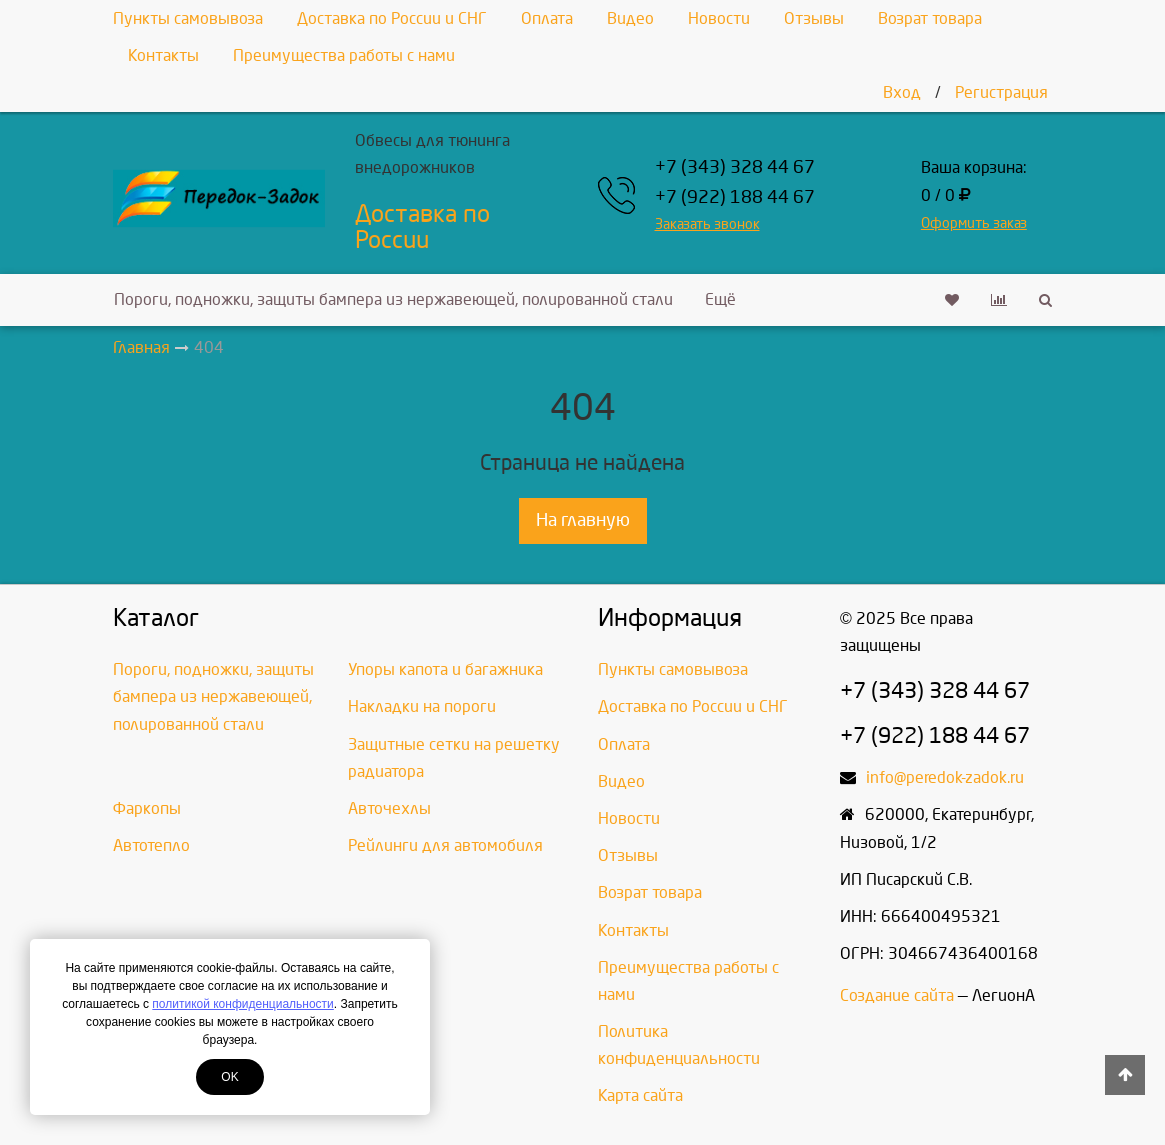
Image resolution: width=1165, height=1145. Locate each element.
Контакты (163, 55)
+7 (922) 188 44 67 (735, 197)
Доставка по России (422, 227)
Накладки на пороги (422, 706)
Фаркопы (147, 808)
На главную (583, 520)
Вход (902, 92)
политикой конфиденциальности (242, 1004)
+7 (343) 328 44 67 (735, 167)
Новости (719, 18)
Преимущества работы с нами (344, 55)
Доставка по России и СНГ (392, 18)
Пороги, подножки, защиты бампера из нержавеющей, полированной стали (393, 299)
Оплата (547, 18)
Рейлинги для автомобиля (445, 845)
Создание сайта (897, 995)
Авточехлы (389, 808)
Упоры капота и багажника (445, 669)
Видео (630, 18)
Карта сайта (640, 1095)
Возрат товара (930, 18)
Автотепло (151, 845)
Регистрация (1001, 92)
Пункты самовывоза (188, 18)
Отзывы (814, 18)
